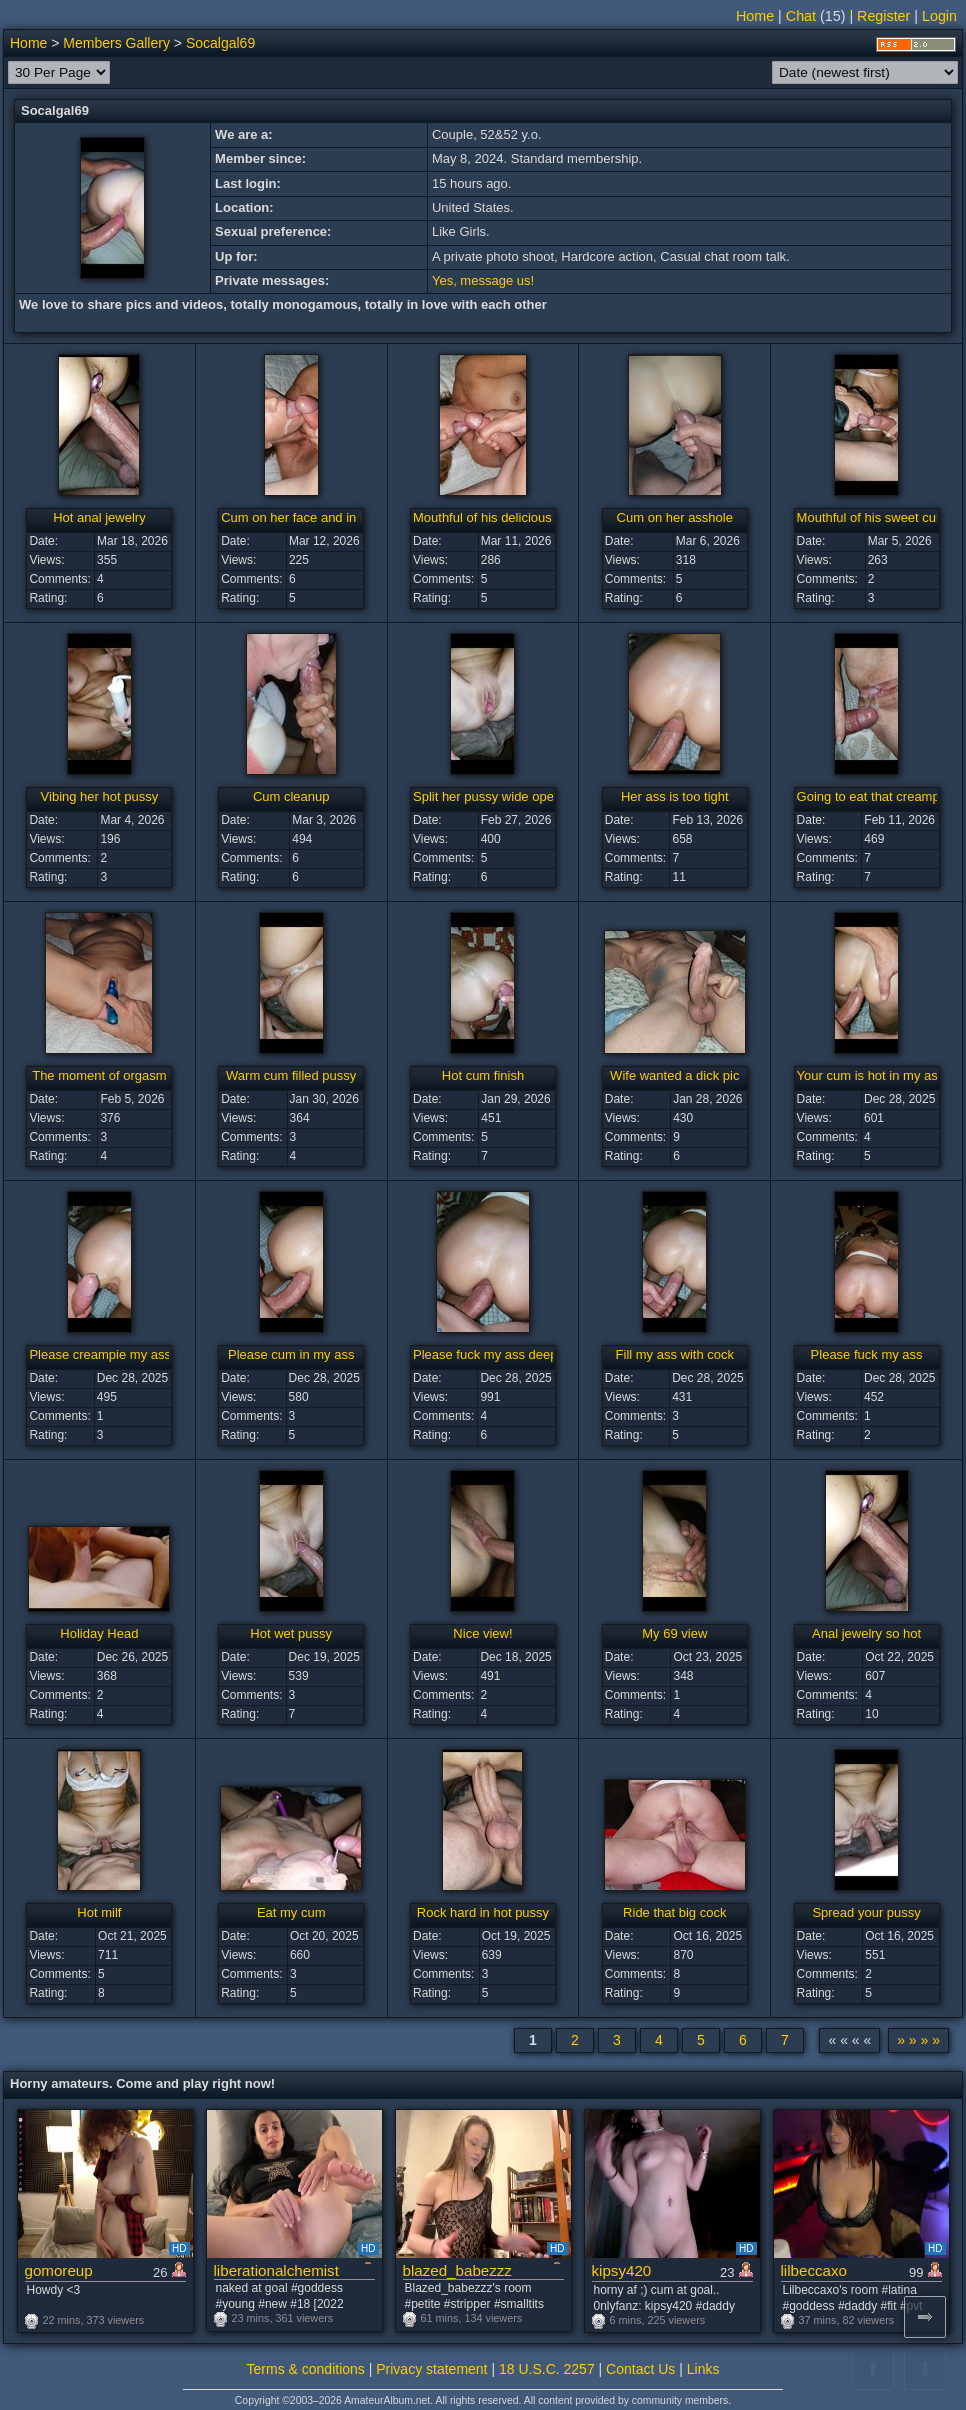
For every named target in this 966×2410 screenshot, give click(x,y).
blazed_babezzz (457, 2270)
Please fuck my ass (867, 1354)
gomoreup (59, 2270)
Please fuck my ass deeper (491, 1354)
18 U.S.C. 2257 (547, 2369)
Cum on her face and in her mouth (319, 517)
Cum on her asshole (675, 517)
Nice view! (482, 1633)
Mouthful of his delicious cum (496, 517)
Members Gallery (116, 43)
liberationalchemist (276, 2270)
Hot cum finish (483, 1075)
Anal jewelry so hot (866, 1633)
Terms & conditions (306, 2369)
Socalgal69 (220, 43)
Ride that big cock (674, 1912)
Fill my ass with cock (675, 1354)
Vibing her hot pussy (100, 796)
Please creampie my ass (100, 1354)
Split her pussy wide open (487, 796)
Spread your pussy (866, 1912)
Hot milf (99, 1912)
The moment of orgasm (99, 1075)
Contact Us (640, 2369)
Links (703, 2369)
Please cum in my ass (291, 1354)
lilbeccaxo (814, 2270)
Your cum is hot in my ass (871, 1075)
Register (883, 16)
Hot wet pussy (291, 1633)
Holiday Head (99, 1633)
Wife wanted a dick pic (674, 1075)
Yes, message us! (483, 280)
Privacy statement (431, 2369)
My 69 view (674, 1633)
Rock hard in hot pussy (483, 1912)
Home (755, 16)
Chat (801, 16)
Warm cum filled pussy (291, 1075)
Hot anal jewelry (99, 517)
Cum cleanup (291, 796)
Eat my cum (291, 1912)
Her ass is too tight (675, 796)
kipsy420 (622, 2270)
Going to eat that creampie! (875, 796)
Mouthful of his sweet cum (872, 517)
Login (939, 16)
